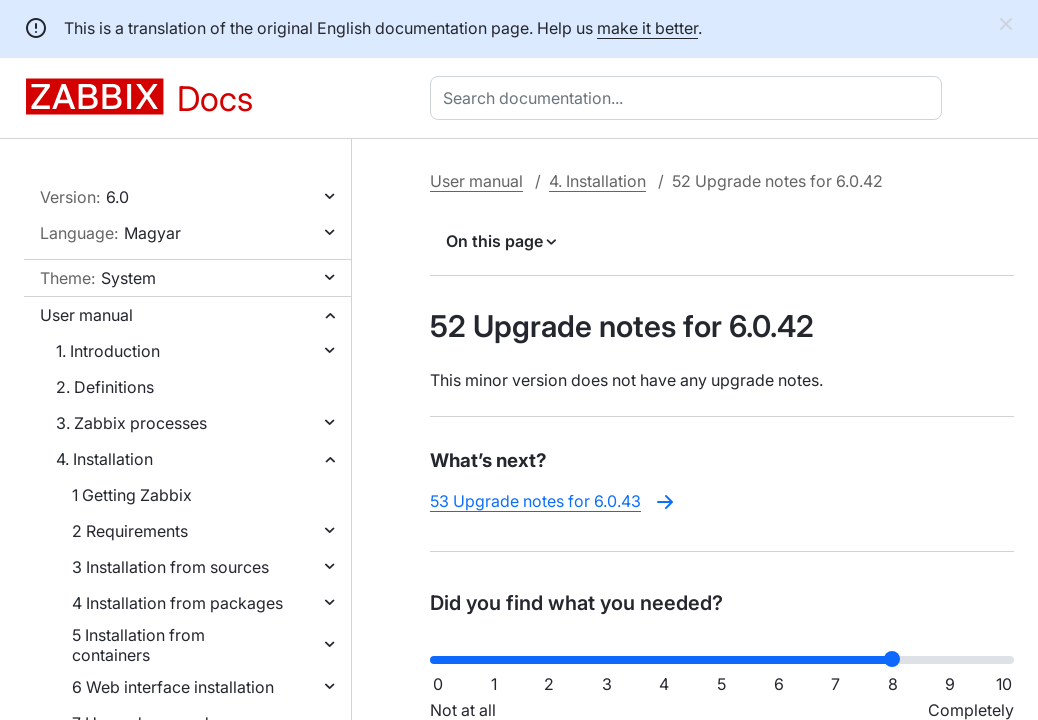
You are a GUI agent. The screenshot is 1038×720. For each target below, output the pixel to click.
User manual (86, 315)
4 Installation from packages (177, 603)
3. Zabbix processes (131, 423)
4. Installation (104, 459)
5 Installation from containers (138, 645)
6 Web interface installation (173, 687)
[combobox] (690, 98)
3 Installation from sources (170, 567)
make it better (647, 28)
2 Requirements (130, 531)
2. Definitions (105, 387)
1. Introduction (108, 351)
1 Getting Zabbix (132, 495)
